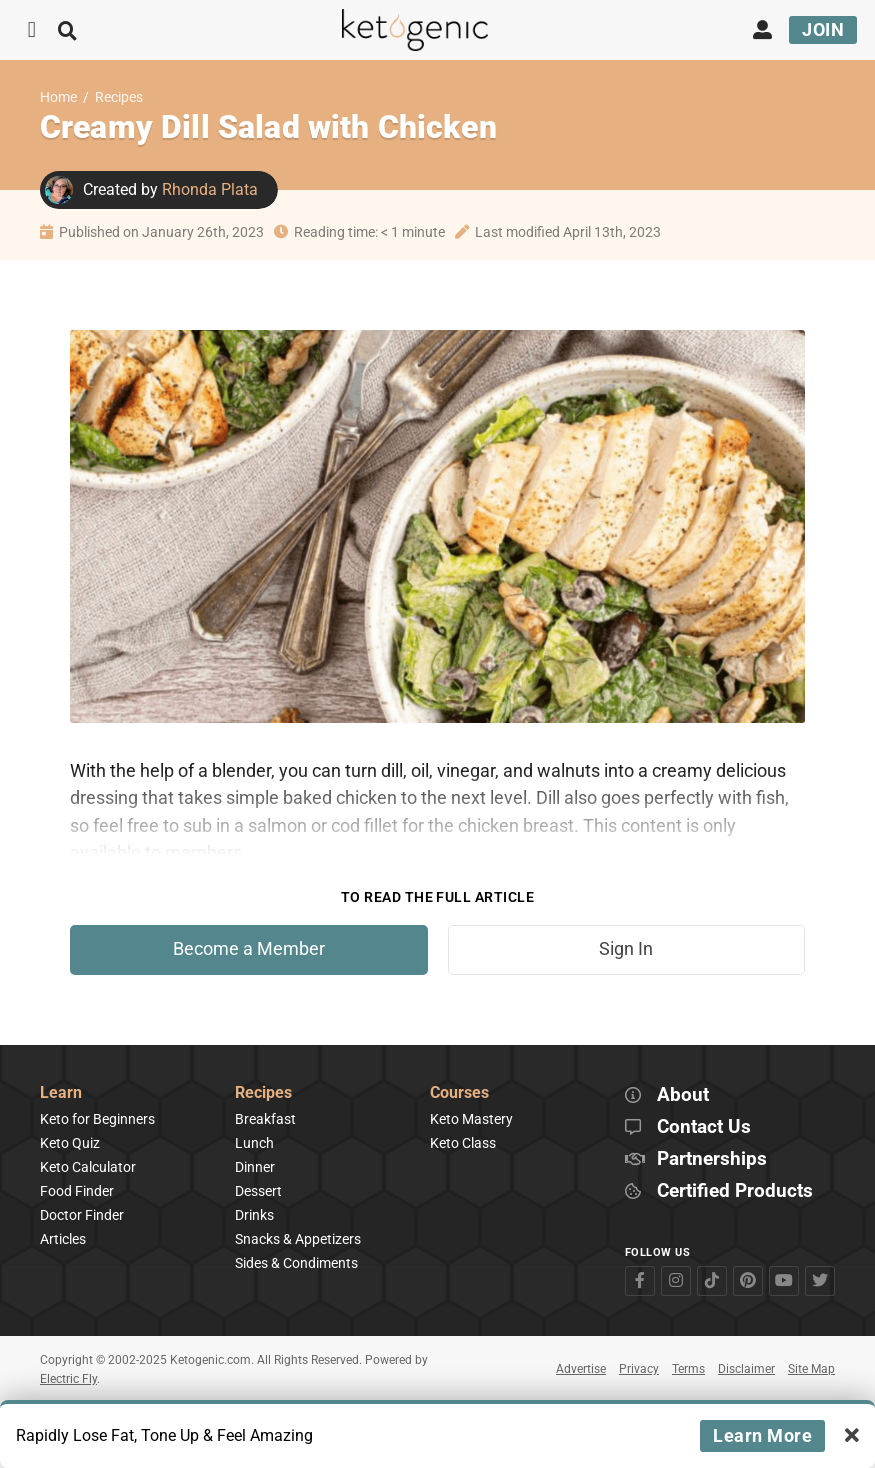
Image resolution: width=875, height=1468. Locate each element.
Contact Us (704, 1127)
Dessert (258, 1191)
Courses (459, 1093)
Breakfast (265, 1119)
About (683, 1095)
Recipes (119, 97)
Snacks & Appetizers (298, 1239)
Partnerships (712, 1159)
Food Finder (77, 1191)
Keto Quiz (70, 1143)
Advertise (581, 1369)
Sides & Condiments (296, 1263)
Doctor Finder (82, 1215)
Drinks (254, 1215)
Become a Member (249, 949)
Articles (63, 1239)
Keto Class (463, 1143)
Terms (688, 1369)
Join (823, 29)
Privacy (639, 1369)
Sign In (626, 949)
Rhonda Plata (210, 189)
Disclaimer (746, 1369)
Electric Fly (68, 1379)
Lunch (254, 1143)
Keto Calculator (88, 1167)
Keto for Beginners (97, 1119)
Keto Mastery (471, 1119)
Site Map (811, 1369)
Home (58, 97)
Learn (61, 1093)
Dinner (255, 1167)
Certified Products (735, 1191)
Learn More (762, 1435)
